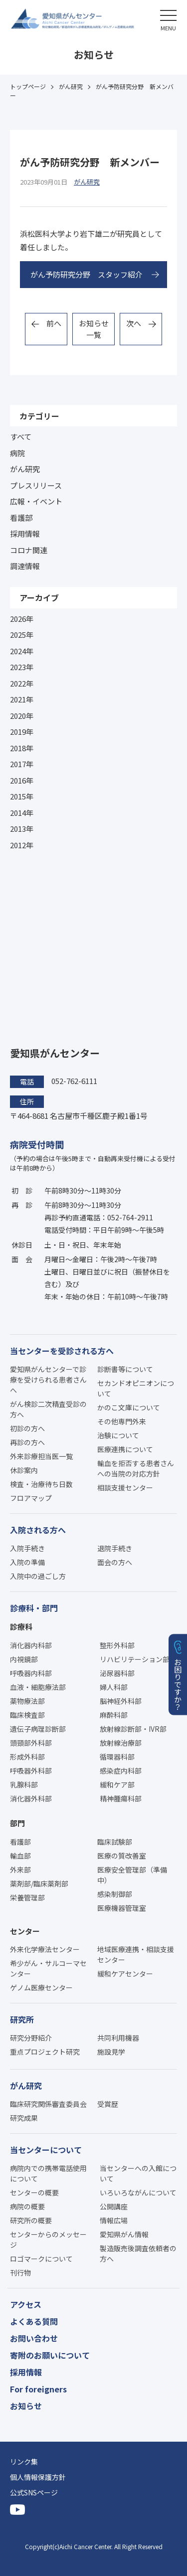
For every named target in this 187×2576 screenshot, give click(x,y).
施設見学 (111, 2052)
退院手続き (114, 1548)
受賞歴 (107, 2104)
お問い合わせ (34, 2338)
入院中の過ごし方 (38, 1576)
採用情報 (25, 533)
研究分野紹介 (31, 2038)
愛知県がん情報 (124, 2234)
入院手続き (27, 1548)
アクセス (25, 2304)
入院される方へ (38, 1530)
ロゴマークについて (41, 2259)
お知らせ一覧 (94, 329)
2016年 (21, 780)
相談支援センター (125, 1487)
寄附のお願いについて (50, 2355)
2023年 (21, 667)
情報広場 (114, 2220)
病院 (17, 453)
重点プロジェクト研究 (45, 2052)
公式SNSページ (34, 2492)
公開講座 (114, 2206)
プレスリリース (36, 485)
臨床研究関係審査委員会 (48, 2104)
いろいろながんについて (138, 2192)
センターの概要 (34, 2192)
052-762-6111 (74, 1081)
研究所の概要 (31, 2220)
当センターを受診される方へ (62, 1351)
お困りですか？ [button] (178, 1684)
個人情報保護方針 (38, 2477)
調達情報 (25, 566)
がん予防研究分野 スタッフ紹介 (86, 274)
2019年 (21, 731)
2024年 (21, 651)
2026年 (21, 618)
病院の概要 (27, 2206)
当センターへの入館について (138, 2173)
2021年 (21, 699)
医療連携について (125, 1449)
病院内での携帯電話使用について (48, 2173)
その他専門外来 (121, 1421)
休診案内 (24, 1470)
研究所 (22, 2019)
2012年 (21, 845)
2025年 (21, 634)
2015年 (21, 796)
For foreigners (38, 2389)
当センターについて (46, 2150)
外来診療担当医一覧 (41, 1456)
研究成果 (24, 2118)
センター (25, 1931)
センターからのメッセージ (48, 2239)
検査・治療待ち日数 (41, 1484)
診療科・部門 (34, 1608)
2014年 (21, 812)
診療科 (21, 1626)
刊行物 (20, 2273)
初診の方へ (27, 1428)
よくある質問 (34, 2321)
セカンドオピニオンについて (135, 1388)
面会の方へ (114, 1562)
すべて (20, 436)
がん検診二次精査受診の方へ (48, 1409)
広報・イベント (36, 501)
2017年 (21, 764)
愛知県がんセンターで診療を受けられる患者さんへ (48, 1379)
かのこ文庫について (128, 1407)
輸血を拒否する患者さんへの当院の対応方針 (135, 1468)
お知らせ (26, 2406)
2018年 (21, 748)
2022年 (21, 683)
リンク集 (24, 2462)
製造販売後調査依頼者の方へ (138, 2253)
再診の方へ (27, 1442)
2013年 (21, 828)
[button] (168, 18)
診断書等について (125, 1369)
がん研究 (25, 469)
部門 (17, 1823)
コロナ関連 (28, 550)
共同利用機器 (118, 2038)
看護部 (21, 517)
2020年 (21, 715)
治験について (118, 1435)
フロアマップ (31, 1498)
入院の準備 (27, 1562)
